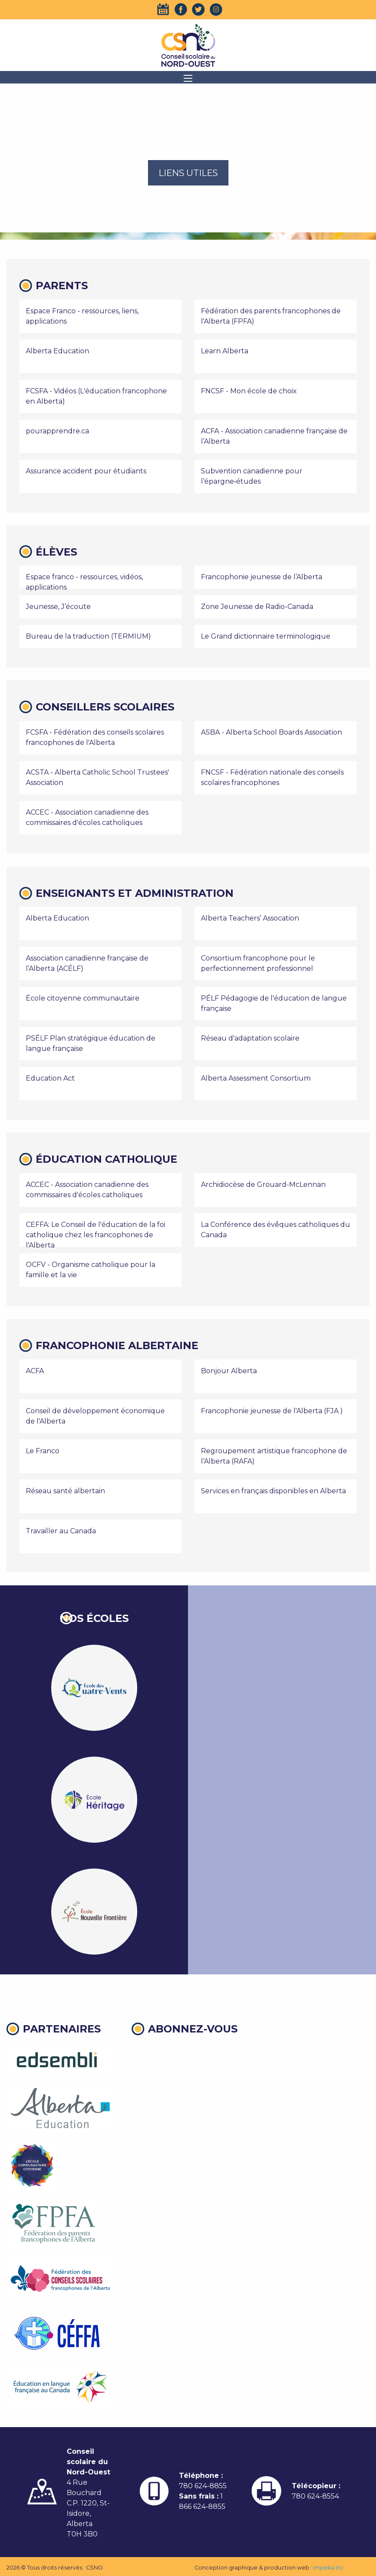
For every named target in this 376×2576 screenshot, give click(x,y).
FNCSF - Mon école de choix (249, 391)
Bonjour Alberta (229, 1371)
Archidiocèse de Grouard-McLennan (263, 1184)
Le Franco (42, 1451)
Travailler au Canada (61, 1531)
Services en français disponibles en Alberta (273, 1491)
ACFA (35, 1371)
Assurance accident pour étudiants (86, 471)
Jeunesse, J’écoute (58, 606)
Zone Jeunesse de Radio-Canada (257, 606)
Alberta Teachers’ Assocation (250, 918)
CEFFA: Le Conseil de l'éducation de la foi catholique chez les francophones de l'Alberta (95, 1234)
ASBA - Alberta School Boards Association (271, 732)
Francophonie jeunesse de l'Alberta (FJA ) (272, 1411)
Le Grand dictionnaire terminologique (265, 636)
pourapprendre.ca (57, 431)
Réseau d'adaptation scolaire (250, 1038)
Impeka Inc (328, 2567)
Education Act (50, 1078)
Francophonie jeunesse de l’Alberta (261, 577)
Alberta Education (57, 351)
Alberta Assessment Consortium (256, 1078)
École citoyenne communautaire (82, 998)
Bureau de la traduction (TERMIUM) (88, 636)
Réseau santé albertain (65, 1491)
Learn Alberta (224, 351)
